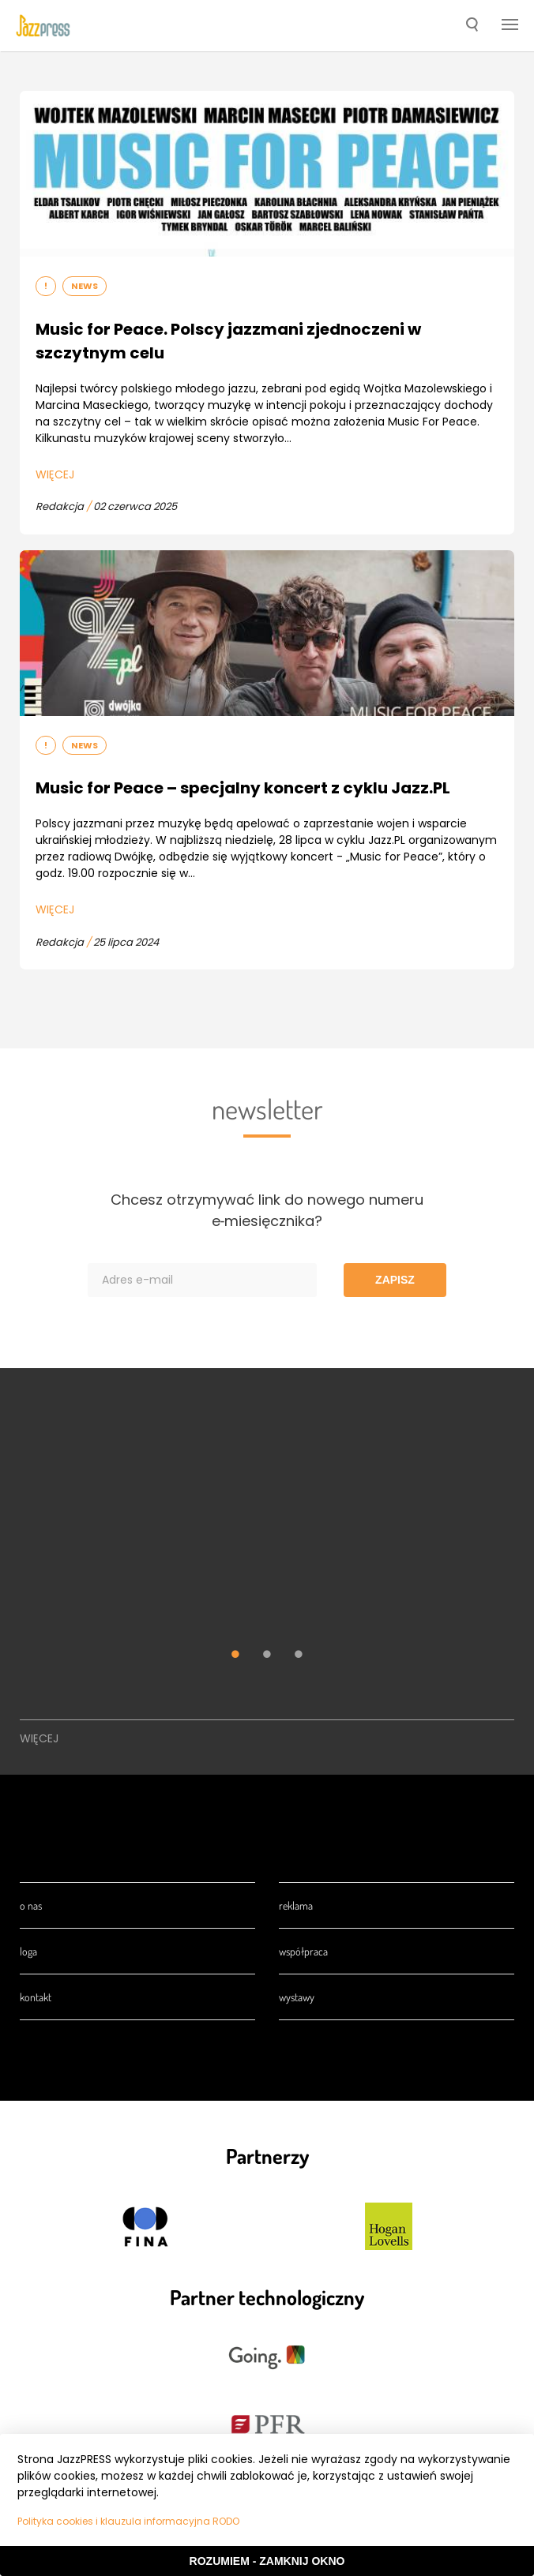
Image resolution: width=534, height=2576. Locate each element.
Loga (28, 1951)
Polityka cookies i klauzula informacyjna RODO (128, 2521)
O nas (31, 1905)
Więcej (55, 474)
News (84, 285)
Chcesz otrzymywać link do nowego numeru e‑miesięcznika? (267, 1210)
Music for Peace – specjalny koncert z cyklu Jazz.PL (243, 788)
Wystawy (296, 1997)
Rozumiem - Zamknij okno (267, 2561)
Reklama (296, 1905)
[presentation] (43, 25)
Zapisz (395, 1279)
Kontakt (35, 1997)
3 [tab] (298, 1656)
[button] (472, 26)
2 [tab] (267, 1656)
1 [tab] (235, 1656)
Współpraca (303, 1951)
